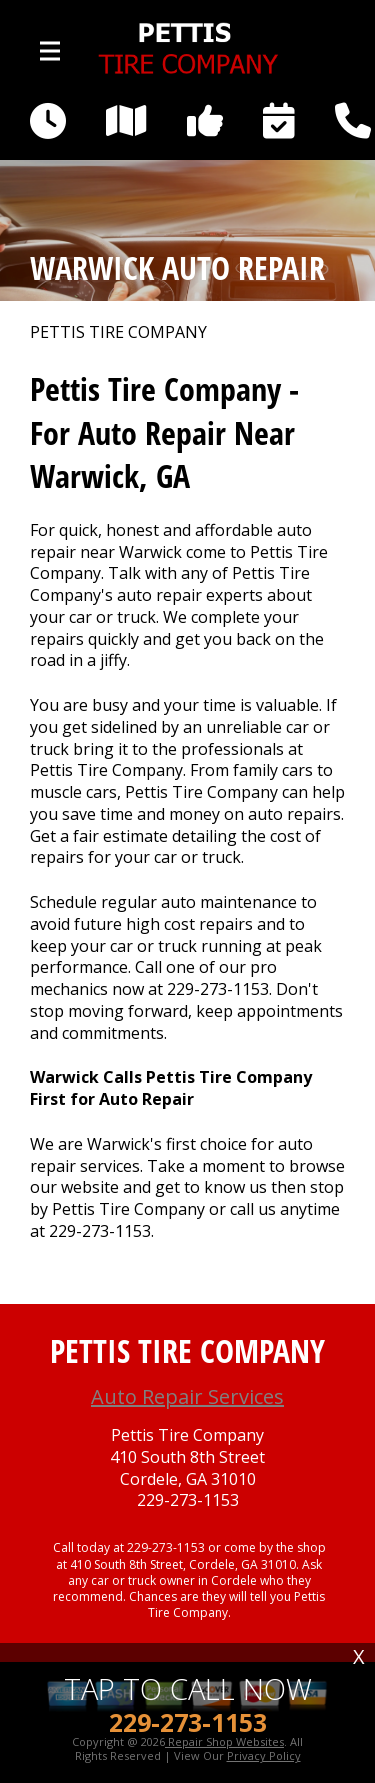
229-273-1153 (218, 989)
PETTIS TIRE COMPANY (118, 332)
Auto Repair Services (187, 1396)
